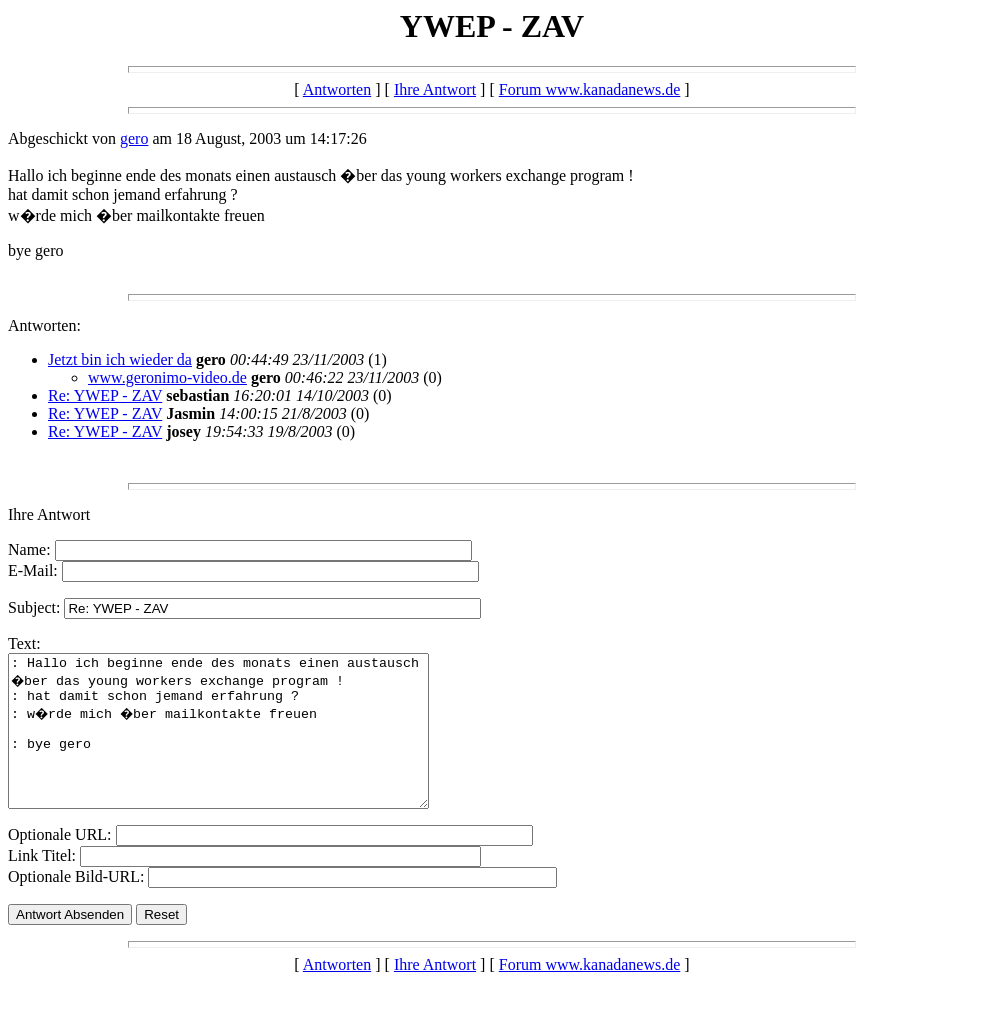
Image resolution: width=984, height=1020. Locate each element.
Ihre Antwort (435, 89)
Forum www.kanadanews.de (590, 89)
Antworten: (44, 325)
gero (134, 138)
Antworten (337, 89)
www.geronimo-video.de (167, 377)
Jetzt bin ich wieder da (120, 359)
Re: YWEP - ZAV (105, 395)
